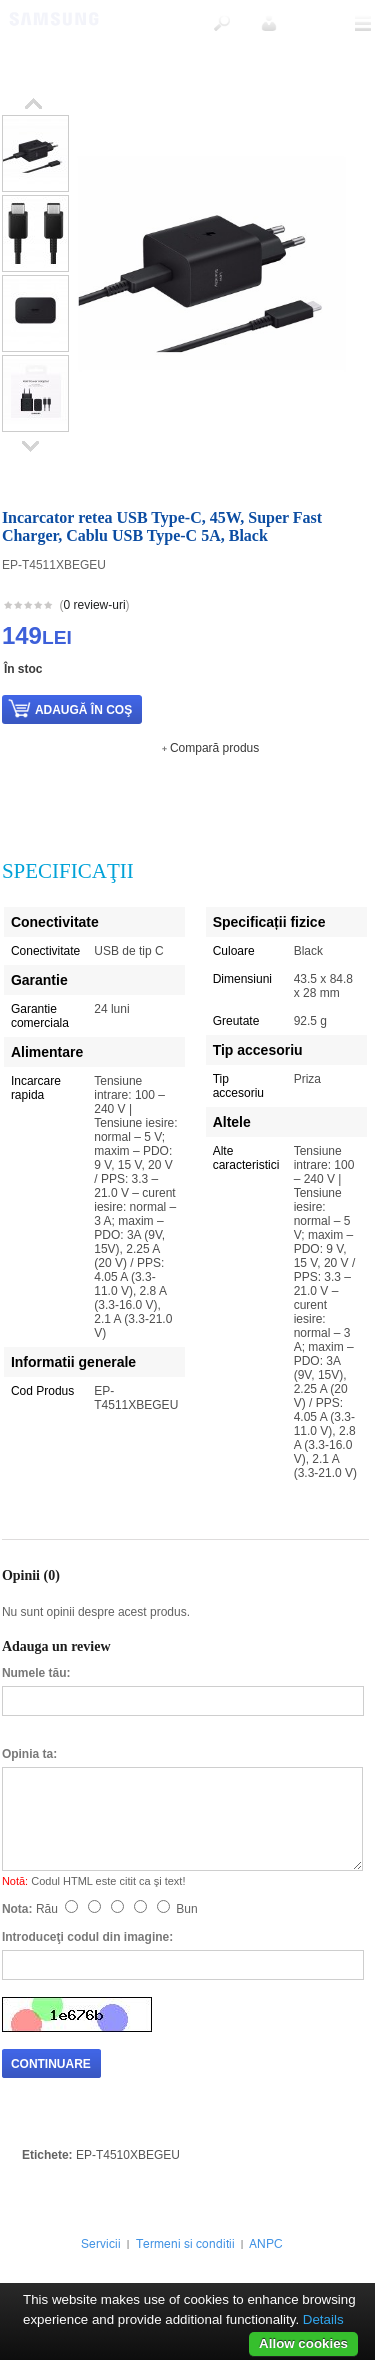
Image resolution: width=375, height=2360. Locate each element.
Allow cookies (303, 2343)
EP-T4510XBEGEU (128, 2155)
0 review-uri (95, 605)
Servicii (101, 2244)
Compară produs (214, 748)
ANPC (266, 2244)
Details (323, 2319)
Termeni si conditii (185, 2244)
